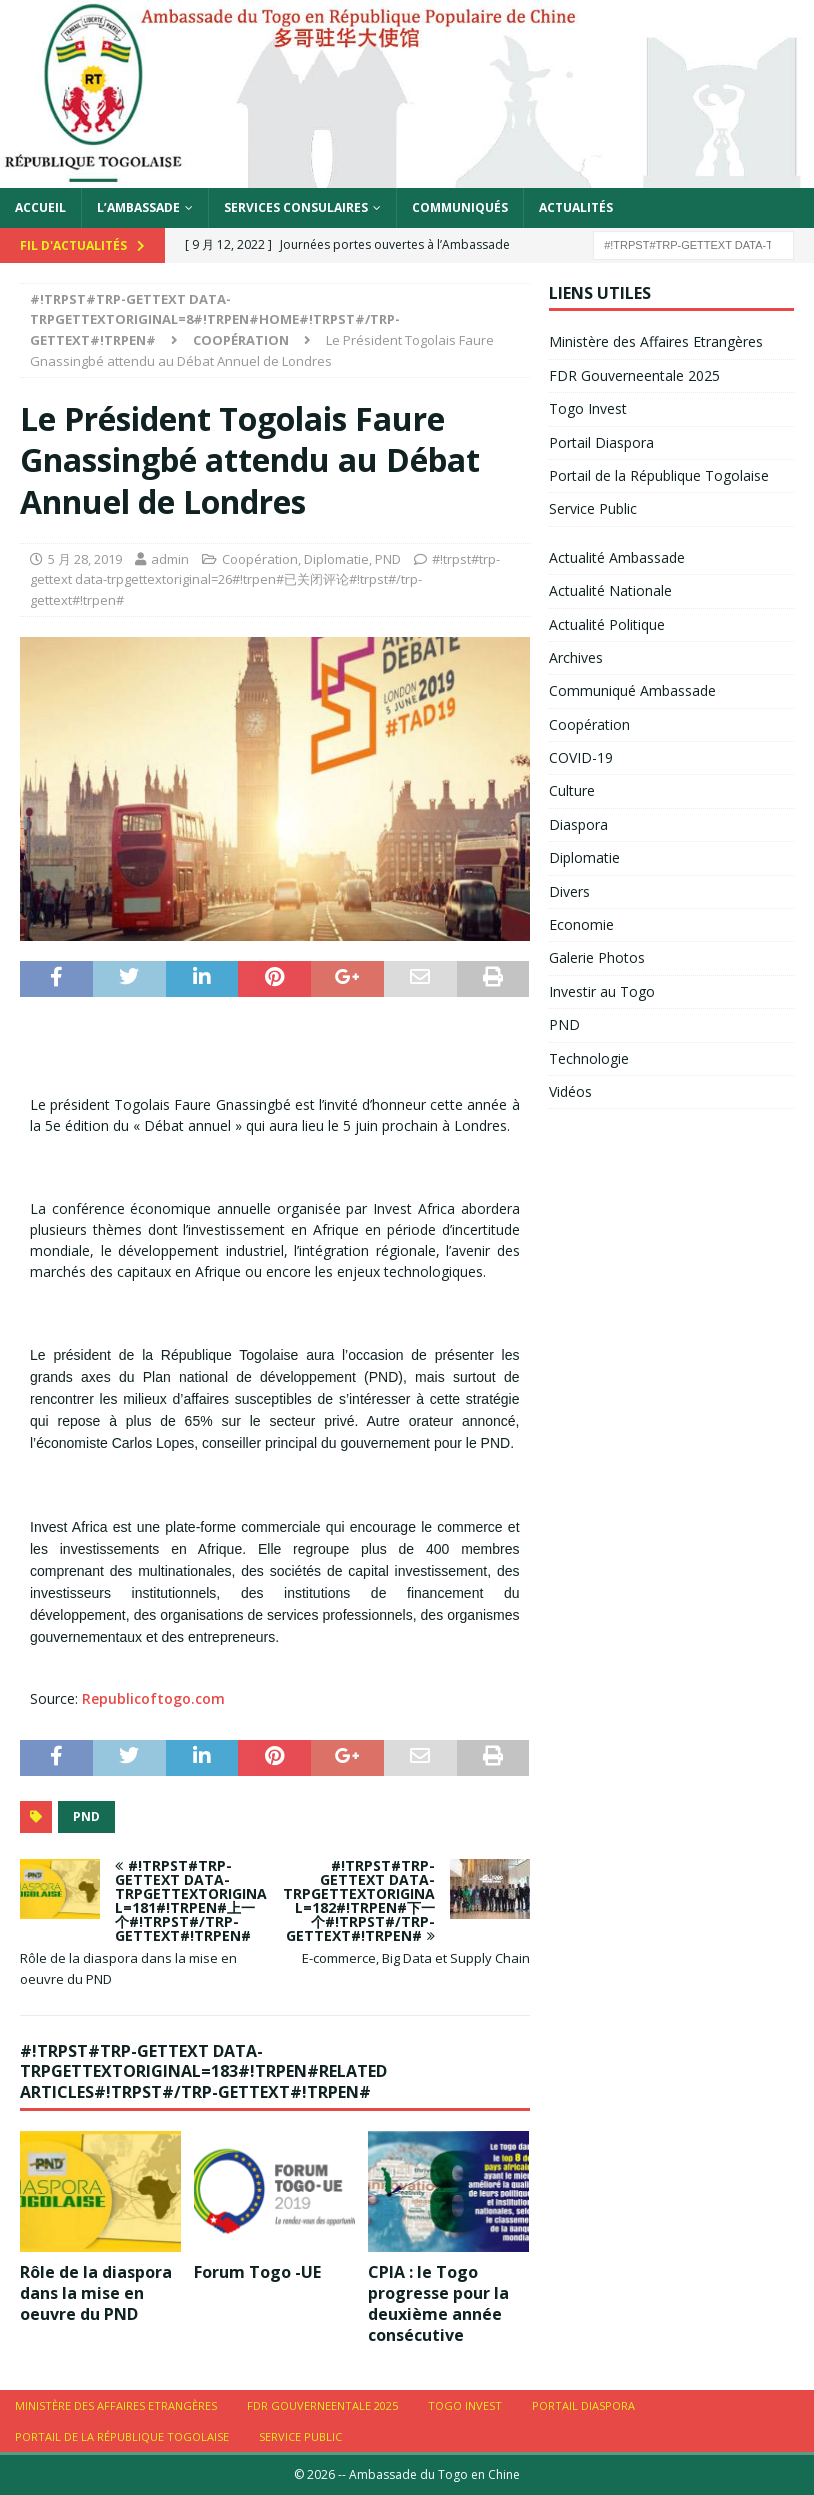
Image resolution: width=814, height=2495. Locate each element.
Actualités (576, 207)
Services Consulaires (296, 207)
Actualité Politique (607, 624)
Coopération (260, 559)
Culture (572, 790)
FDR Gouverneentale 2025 (634, 375)
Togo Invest (588, 408)
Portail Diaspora (601, 442)
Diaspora (578, 824)
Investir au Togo (602, 991)
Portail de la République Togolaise (659, 475)
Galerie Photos (597, 957)
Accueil (40, 207)
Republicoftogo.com (153, 1698)
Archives (576, 657)
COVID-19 (581, 757)
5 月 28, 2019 (85, 559)
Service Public (593, 508)
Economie (581, 924)
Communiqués (460, 207)
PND (388, 559)
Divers (569, 891)
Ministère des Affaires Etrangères (656, 341)
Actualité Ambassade (617, 557)
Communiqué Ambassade (632, 690)
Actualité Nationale (610, 590)
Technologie (589, 1058)
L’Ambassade (138, 207)
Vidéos (570, 1091)
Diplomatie (336, 559)
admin (170, 559)
